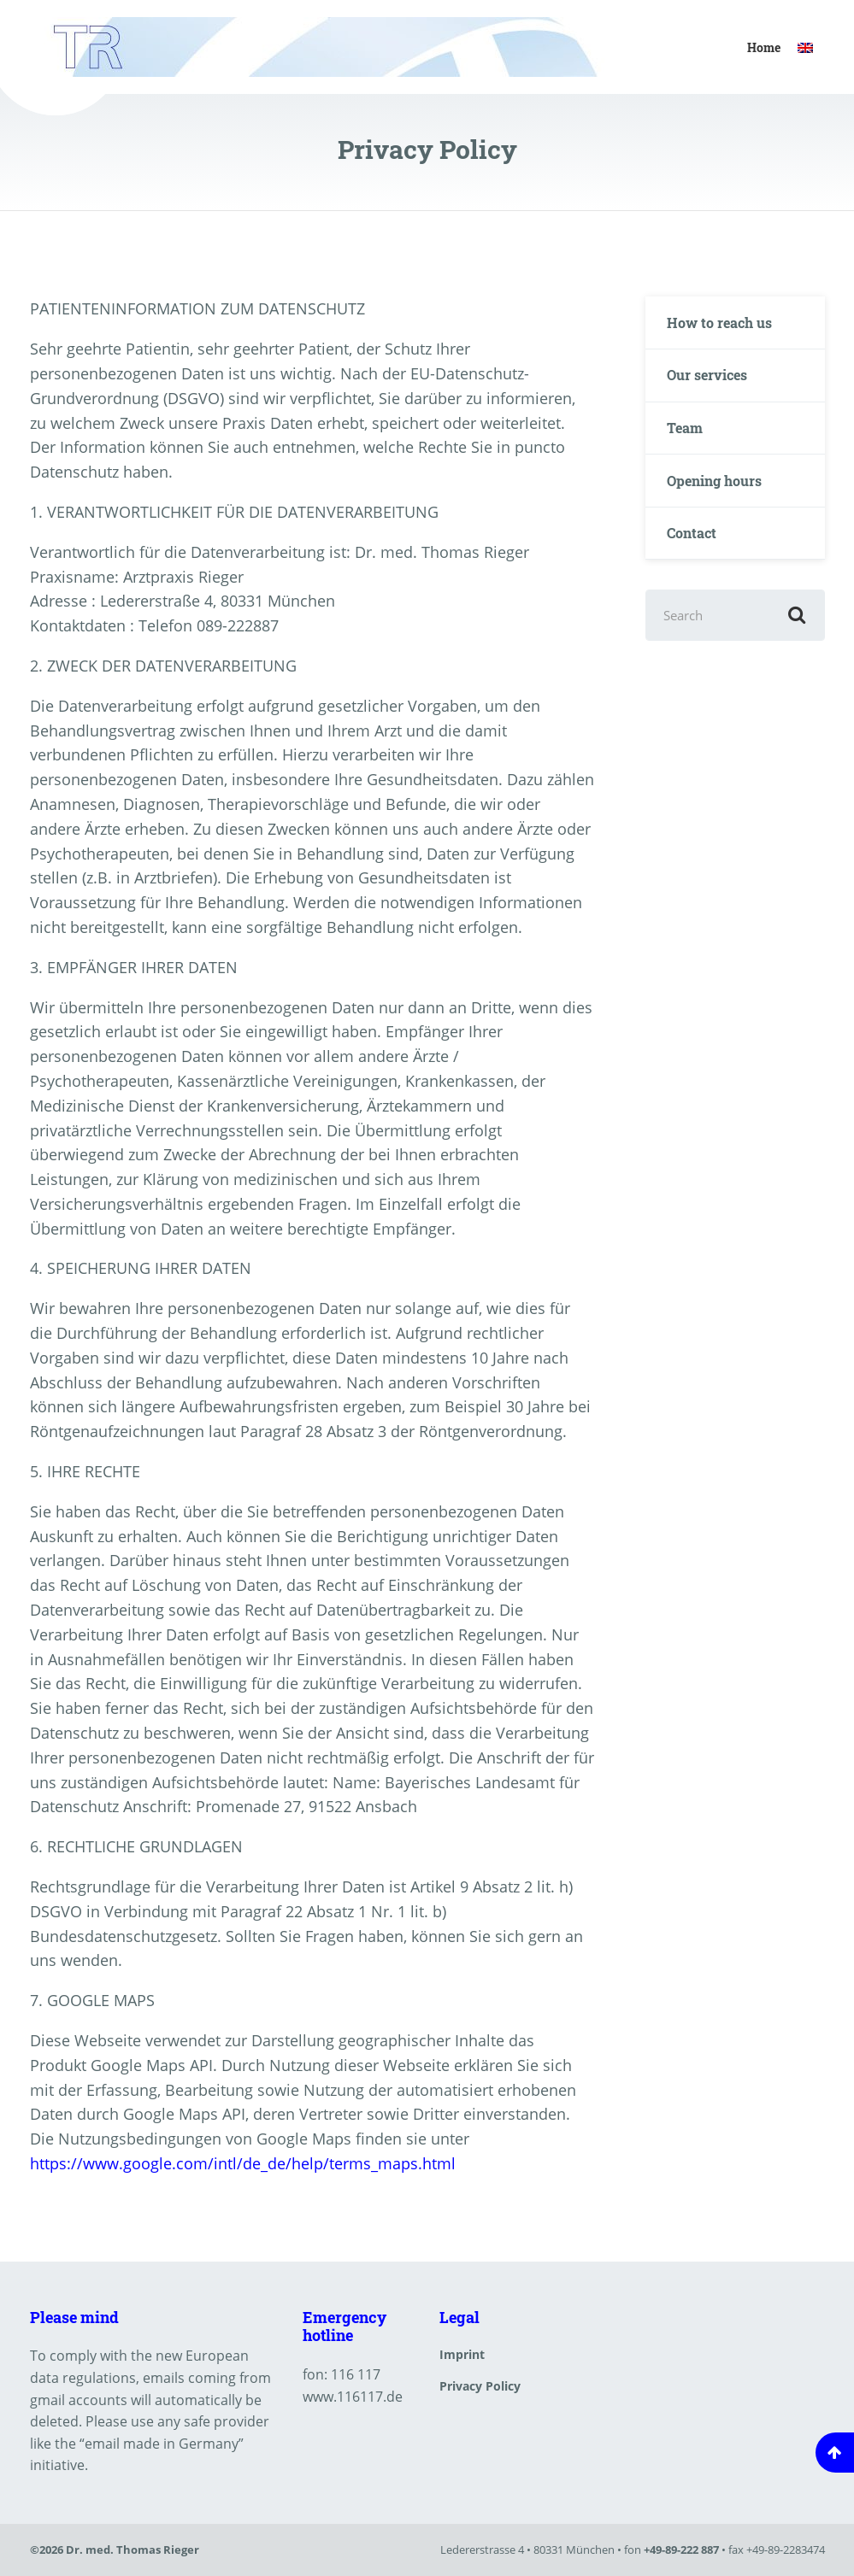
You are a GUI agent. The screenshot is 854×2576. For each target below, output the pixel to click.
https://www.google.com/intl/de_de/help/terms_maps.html (243, 2163)
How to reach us (719, 323)
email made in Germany (162, 2443)
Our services (707, 375)
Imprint (462, 2354)
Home (763, 47)
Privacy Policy (480, 2386)
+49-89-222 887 (681, 2549)
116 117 (355, 2374)
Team (685, 428)
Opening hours (714, 481)
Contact (691, 533)
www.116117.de (353, 2396)
